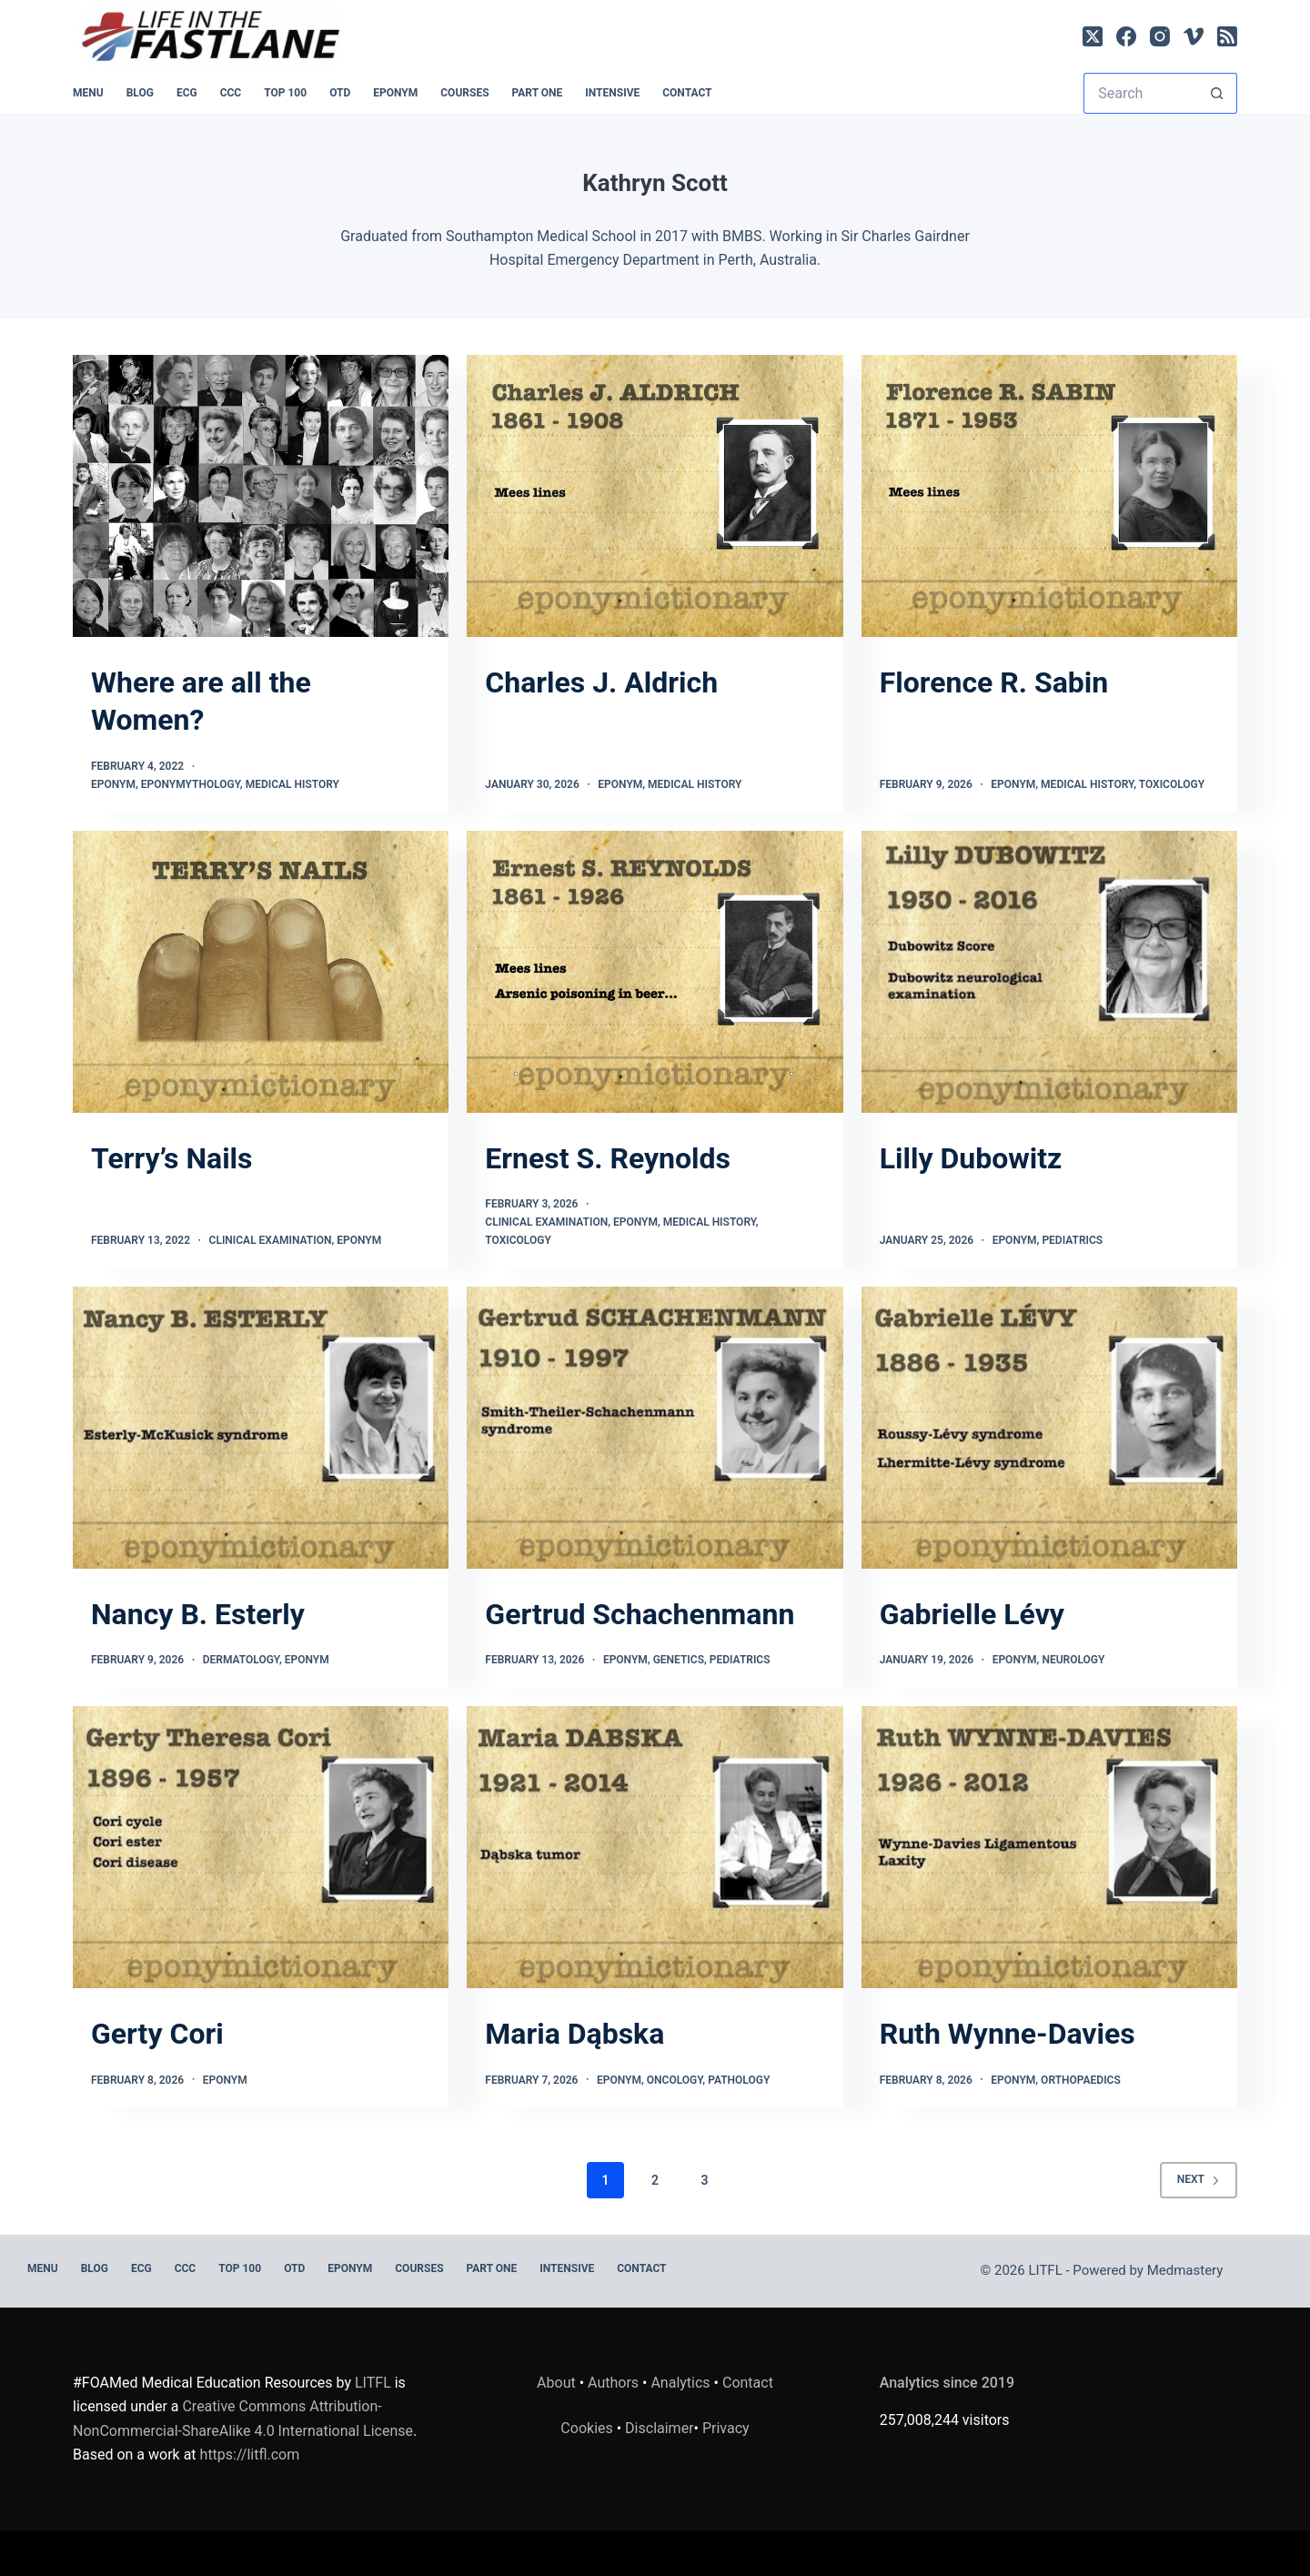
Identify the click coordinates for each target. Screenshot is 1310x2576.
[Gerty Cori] (260, 1847)
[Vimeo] (1194, 36)
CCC (231, 92)
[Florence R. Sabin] (1049, 496)
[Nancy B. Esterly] (260, 1428)
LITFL (373, 2382)
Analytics (680, 2382)
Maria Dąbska (574, 2033)
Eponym (113, 784)
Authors (613, 2382)
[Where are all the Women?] (260, 496)
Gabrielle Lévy (972, 1614)
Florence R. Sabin (994, 682)
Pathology (739, 2080)
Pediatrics (1072, 1240)
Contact (686, 92)
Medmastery (1185, 2270)
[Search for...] (1139, 93)
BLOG (140, 92)
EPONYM (395, 92)
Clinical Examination (270, 1240)
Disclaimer (659, 2428)
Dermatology (241, 1659)
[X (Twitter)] (1093, 36)
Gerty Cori (157, 2033)
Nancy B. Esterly (198, 1614)
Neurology (1073, 1659)
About (556, 2382)
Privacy (726, 2428)
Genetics (678, 1659)
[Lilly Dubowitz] (1049, 972)
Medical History (292, 784)
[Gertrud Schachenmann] (654, 1428)
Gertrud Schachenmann (639, 1614)
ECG (186, 92)
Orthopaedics (1081, 2080)
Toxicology (1171, 784)
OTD (339, 92)
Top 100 (285, 92)
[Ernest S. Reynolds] (654, 972)
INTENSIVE (612, 92)
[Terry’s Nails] (260, 972)
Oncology (675, 2080)
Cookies (588, 2428)
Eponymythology (190, 784)
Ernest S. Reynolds (608, 1158)
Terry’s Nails (172, 1158)
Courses (464, 92)
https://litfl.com (250, 2454)
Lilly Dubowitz (971, 1158)
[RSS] (1227, 36)
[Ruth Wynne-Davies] (1049, 1847)
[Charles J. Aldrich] (654, 496)
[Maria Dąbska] (654, 1847)
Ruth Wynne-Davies (1007, 2033)
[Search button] (1216, 93)
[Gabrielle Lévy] (1049, 1428)
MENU (88, 92)
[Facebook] (1126, 36)
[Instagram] (1160, 36)
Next (1198, 2179)
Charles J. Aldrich (601, 682)
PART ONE (537, 92)
